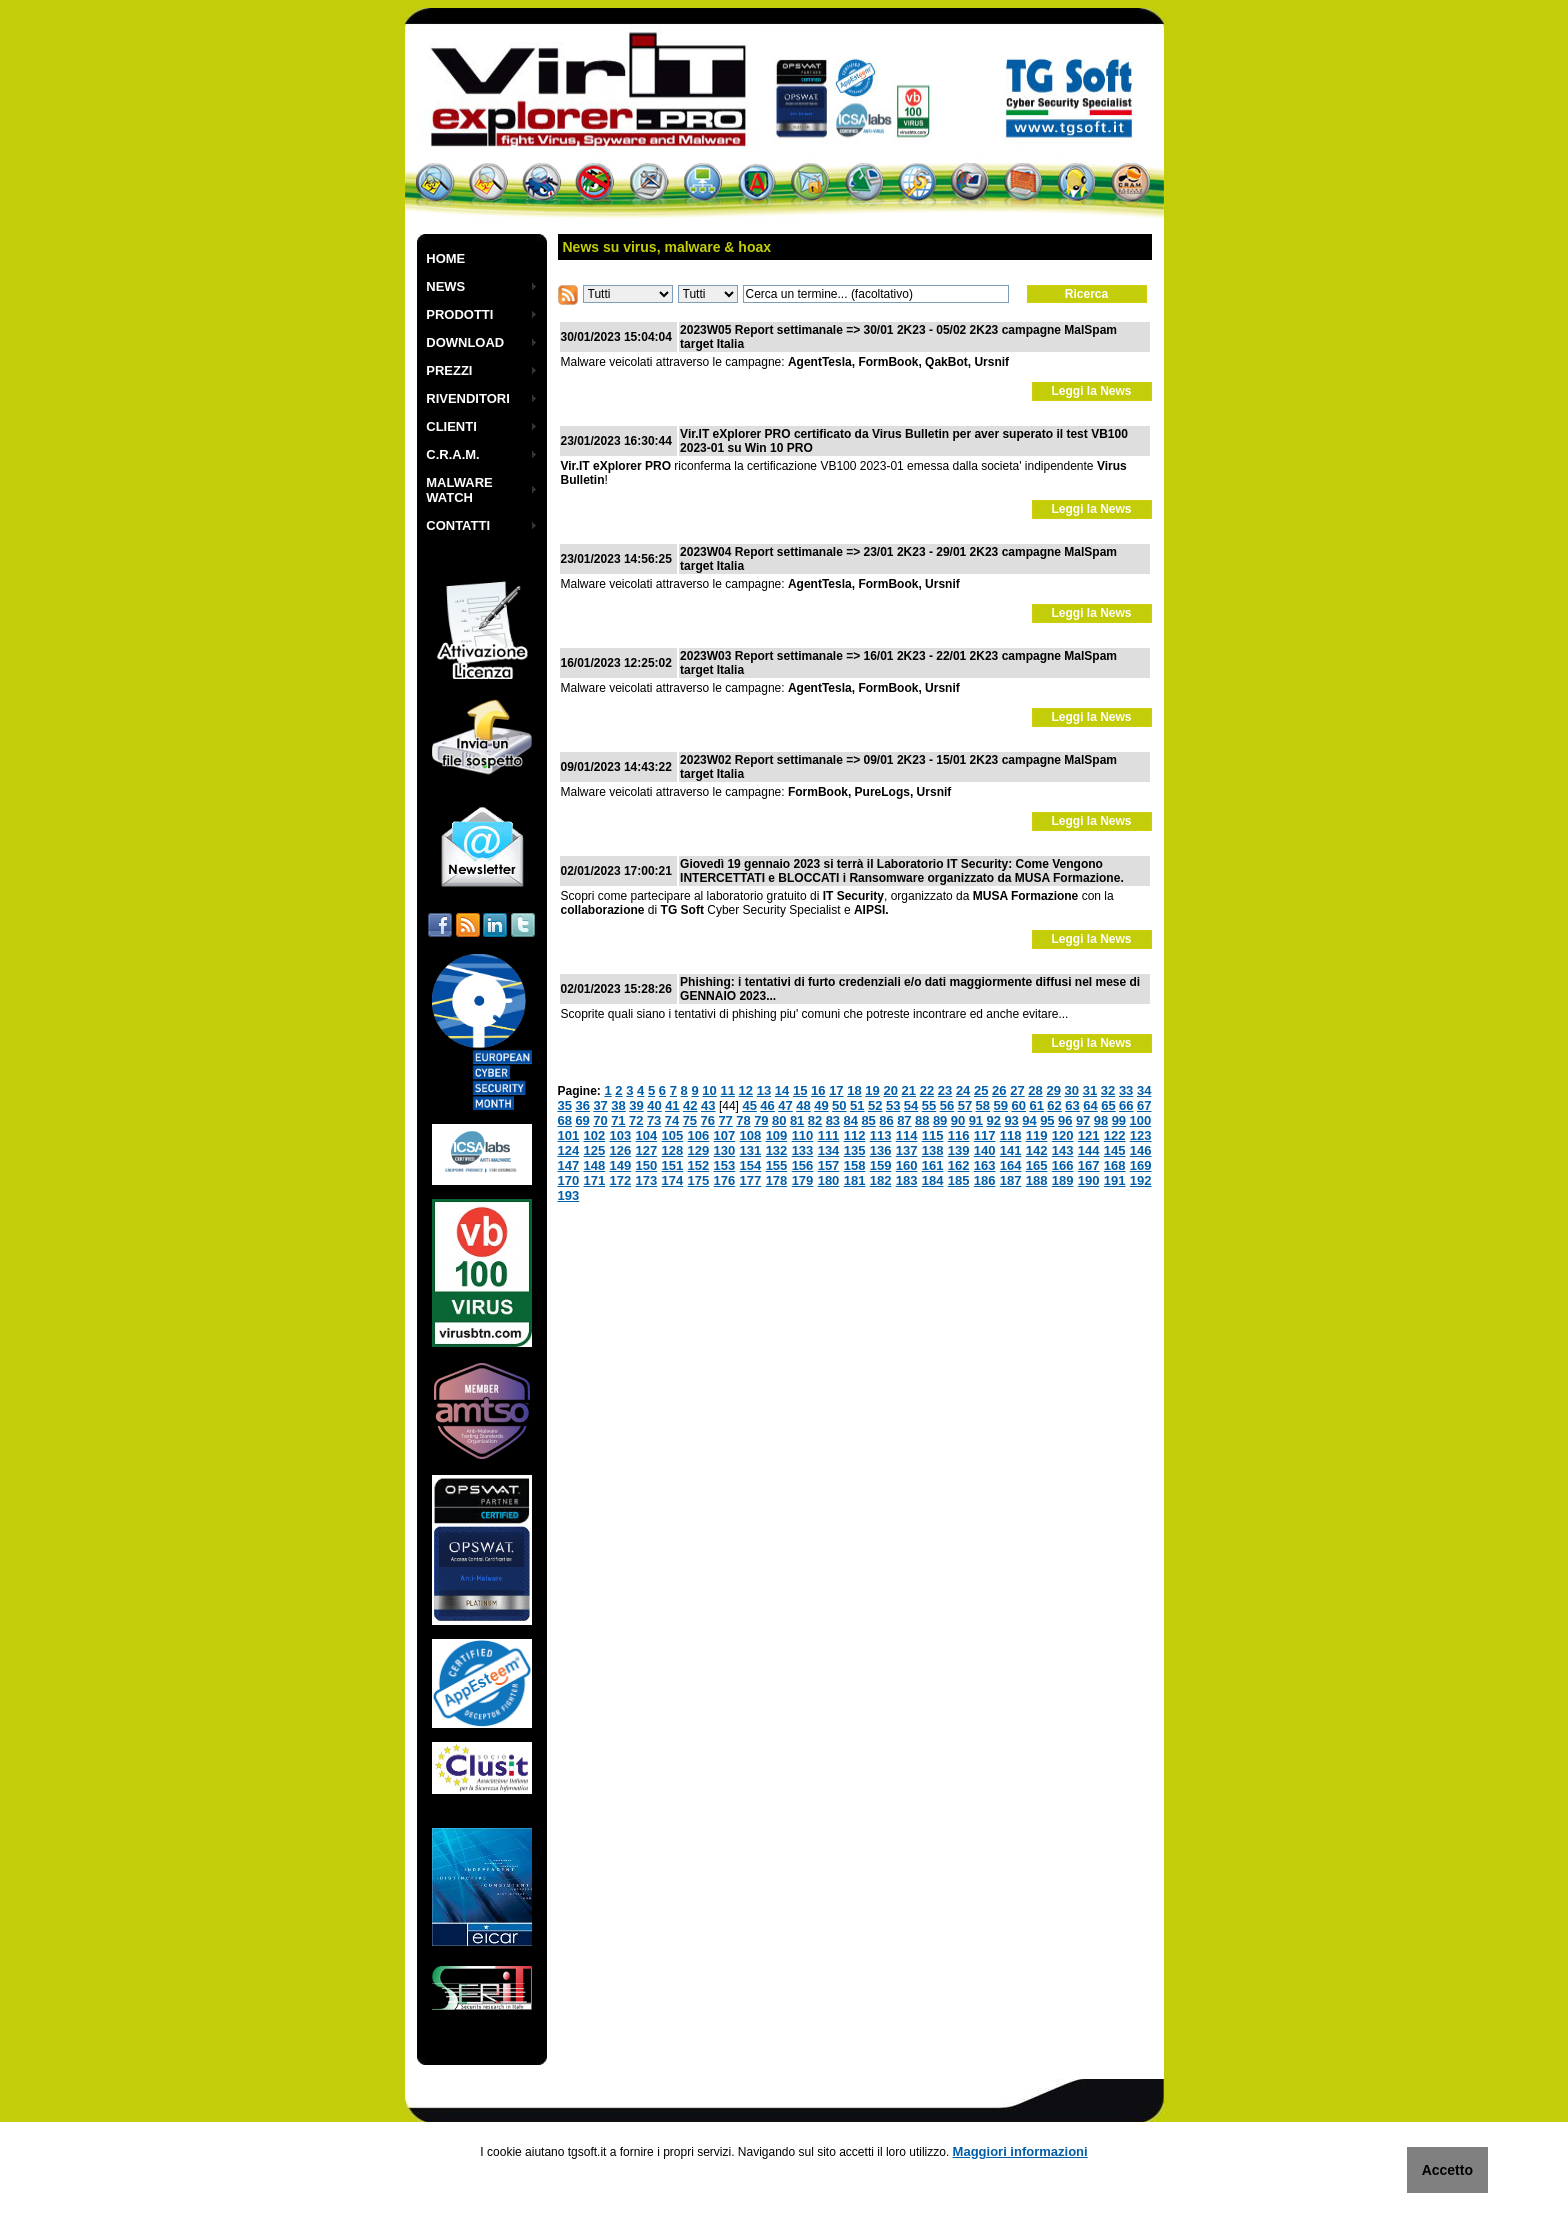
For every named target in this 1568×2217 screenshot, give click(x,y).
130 (725, 1150)
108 (751, 1135)
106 (699, 1135)
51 (857, 1105)
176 (725, 1180)
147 (569, 1165)
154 (751, 1165)
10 (709, 1090)
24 (963, 1090)
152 (699, 1165)
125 (595, 1150)
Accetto (1447, 2170)
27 (1017, 1090)
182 (881, 1180)
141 (1011, 1150)
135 (855, 1150)
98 (1101, 1120)
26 (999, 1090)
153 (725, 1165)
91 (976, 1120)
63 (1072, 1105)
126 (621, 1150)
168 (1115, 1165)
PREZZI (449, 370)
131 (751, 1150)
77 (725, 1120)
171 (595, 1180)
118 (1011, 1135)
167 (1089, 1165)
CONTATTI (458, 525)
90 (958, 1120)
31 (1090, 1090)
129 (699, 1150)
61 (1036, 1105)
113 (881, 1135)
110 (803, 1135)
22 (927, 1090)
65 (1108, 1105)
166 (1063, 1165)
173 (647, 1180)
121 (1089, 1135)
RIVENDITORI (468, 398)
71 (618, 1120)
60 (1018, 1105)
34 (1144, 1090)
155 (777, 1165)
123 (1141, 1135)
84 (851, 1120)
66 (1126, 1105)
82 (815, 1120)
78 (743, 1120)
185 (959, 1180)
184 (933, 1180)
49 (821, 1105)
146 (1141, 1150)
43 (708, 1105)
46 (767, 1105)
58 (983, 1105)
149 (621, 1165)
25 (981, 1090)
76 (708, 1120)
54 (911, 1105)
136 (881, 1150)
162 (959, 1165)
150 (647, 1165)
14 (782, 1090)
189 (1063, 1180)
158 (855, 1165)
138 (933, 1150)
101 (569, 1135)
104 (647, 1135)
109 (777, 1135)
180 (829, 1180)
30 (1072, 1090)
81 (797, 1120)
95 (1047, 1120)
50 (839, 1105)
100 (1141, 1120)
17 (836, 1090)
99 (1119, 1120)
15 (800, 1090)
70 (600, 1120)
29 (1053, 1090)
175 (699, 1180)
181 (855, 1180)
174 (673, 1180)
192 (1141, 1180)
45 (749, 1105)
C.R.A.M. (452, 454)
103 (621, 1135)
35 (565, 1105)
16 (818, 1090)
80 (779, 1120)
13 (764, 1090)
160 (907, 1165)
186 (985, 1180)
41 (672, 1105)
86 (886, 1120)
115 (933, 1135)
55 (929, 1105)
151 (673, 1165)
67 (1144, 1105)
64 (1090, 1105)
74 (672, 1120)
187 (1011, 1180)
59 (1001, 1105)
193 (569, 1195)
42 (690, 1105)
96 (1065, 1120)
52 (875, 1105)
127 (647, 1150)
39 (636, 1105)
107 (725, 1135)
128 (673, 1150)
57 (965, 1105)
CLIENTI (451, 426)
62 (1054, 1105)
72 (636, 1120)
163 (985, 1165)
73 (654, 1120)
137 (907, 1150)
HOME (445, 258)
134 (829, 1150)
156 (803, 1165)
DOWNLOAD (465, 342)
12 (746, 1090)
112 (855, 1135)
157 (829, 1165)
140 (985, 1150)
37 (600, 1105)
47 (785, 1105)
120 (1063, 1135)
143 (1063, 1150)
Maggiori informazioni (1020, 2151)
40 (654, 1105)
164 (1011, 1165)
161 (933, 1165)
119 (1037, 1135)
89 (940, 1120)
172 (621, 1180)
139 (959, 1150)
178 (777, 1180)
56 (947, 1105)
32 (1108, 1090)
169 (1141, 1165)
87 (904, 1120)
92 (994, 1120)
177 (751, 1180)
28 (1035, 1090)
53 (893, 1105)
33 (1126, 1090)
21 (909, 1090)
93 (1011, 1120)
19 (872, 1090)
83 (833, 1120)
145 (1115, 1150)
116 (959, 1135)
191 (1115, 1180)
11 (727, 1090)
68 (565, 1120)
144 (1089, 1150)
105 (673, 1135)
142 (1037, 1150)
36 (582, 1105)
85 (868, 1120)
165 (1037, 1165)
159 (881, 1165)
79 (761, 1120)
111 (829, 1135)
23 (945, 1090)
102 (595, 1135)
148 (595, 1165)
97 (1083, 1120)
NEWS (445, 286)
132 (777, 1150)
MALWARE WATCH (459, 490)
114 (907, 1135)
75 (690, 1120)
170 (569, 1180)
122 (1115, 1135)
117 (985, 1135)
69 (582, 1120)
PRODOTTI (459, 314)
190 (1089, 1180)
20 (890, 1090)
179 (803, 1180)
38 (618, 1105)
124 (569, 1150)
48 (803, 1105)
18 (854, 1090)
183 (907, 1180)
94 (1029, 1120)
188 (1037, 1180)
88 (922, 1120)
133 (803, 1150)
